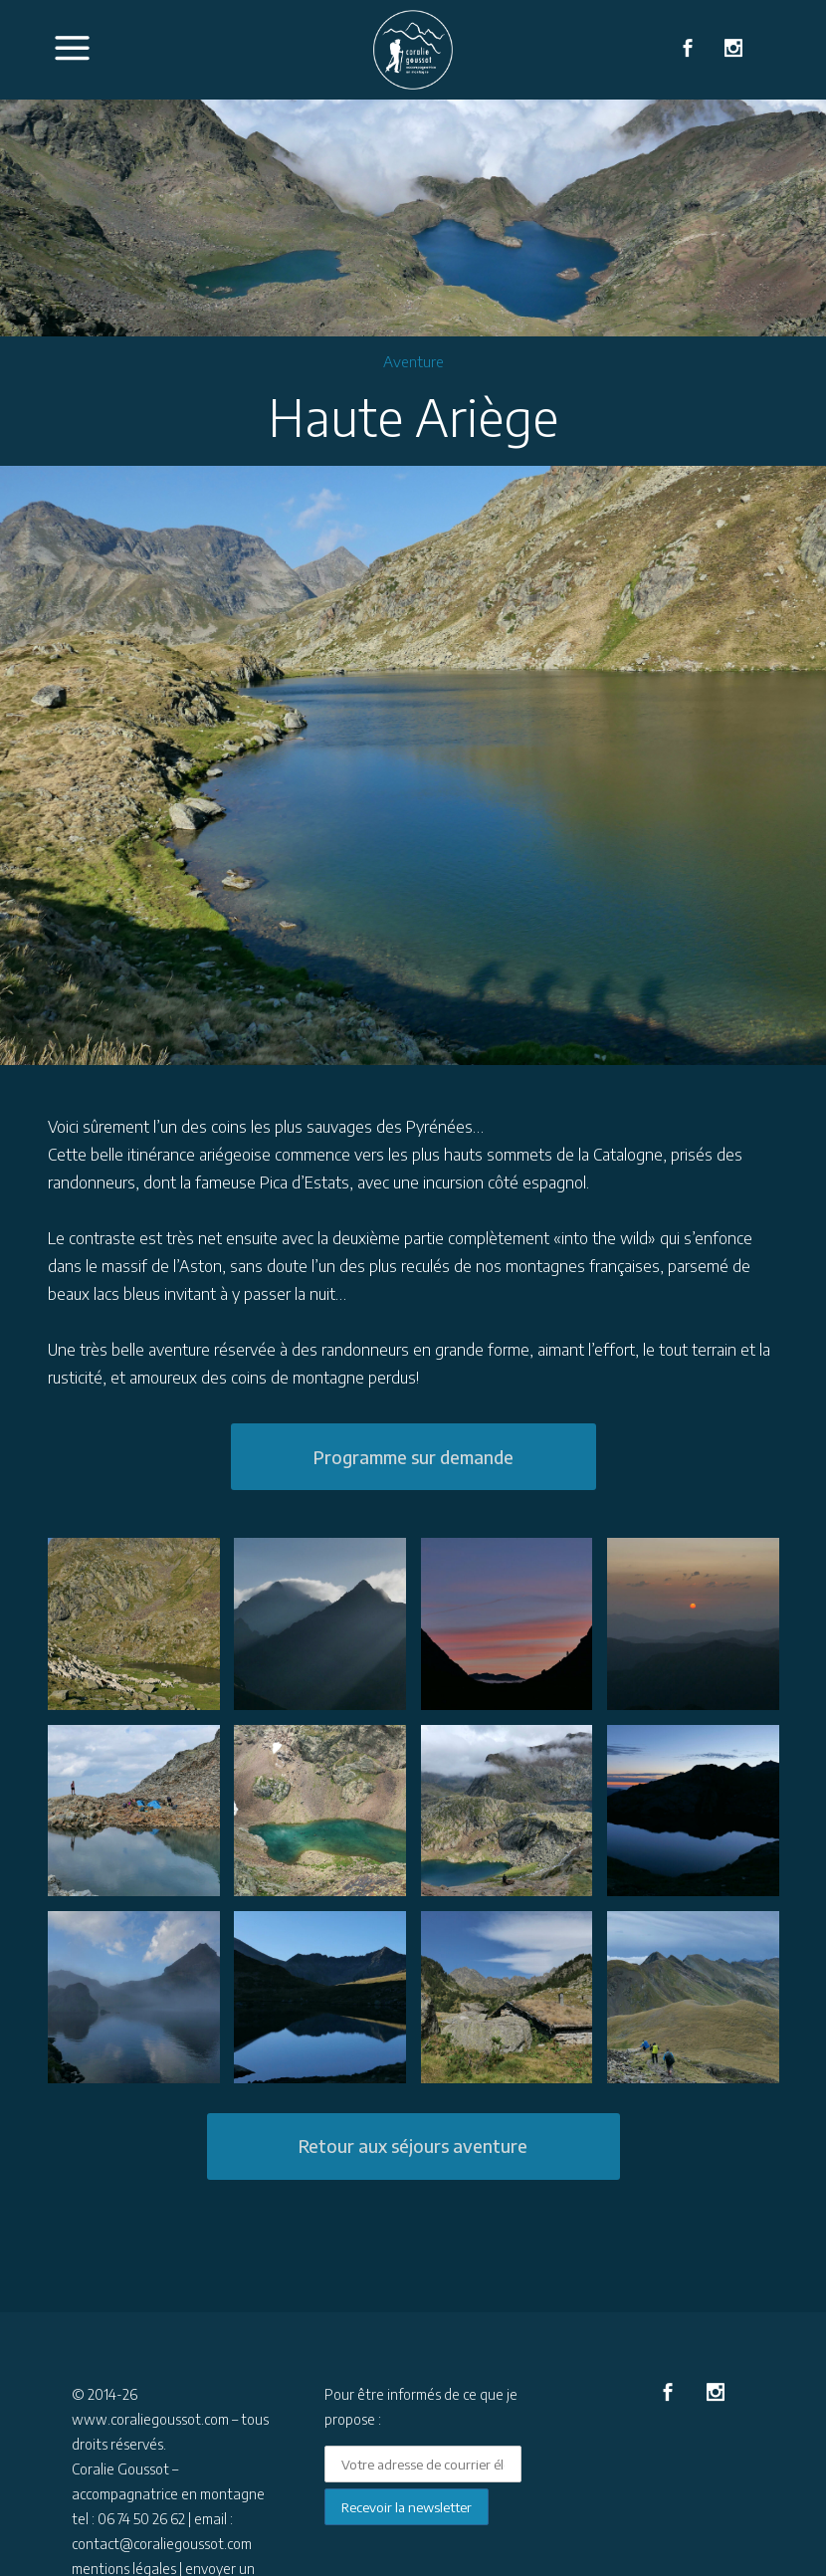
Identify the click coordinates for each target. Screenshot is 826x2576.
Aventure (413, 360)
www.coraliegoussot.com (150, 2419)
